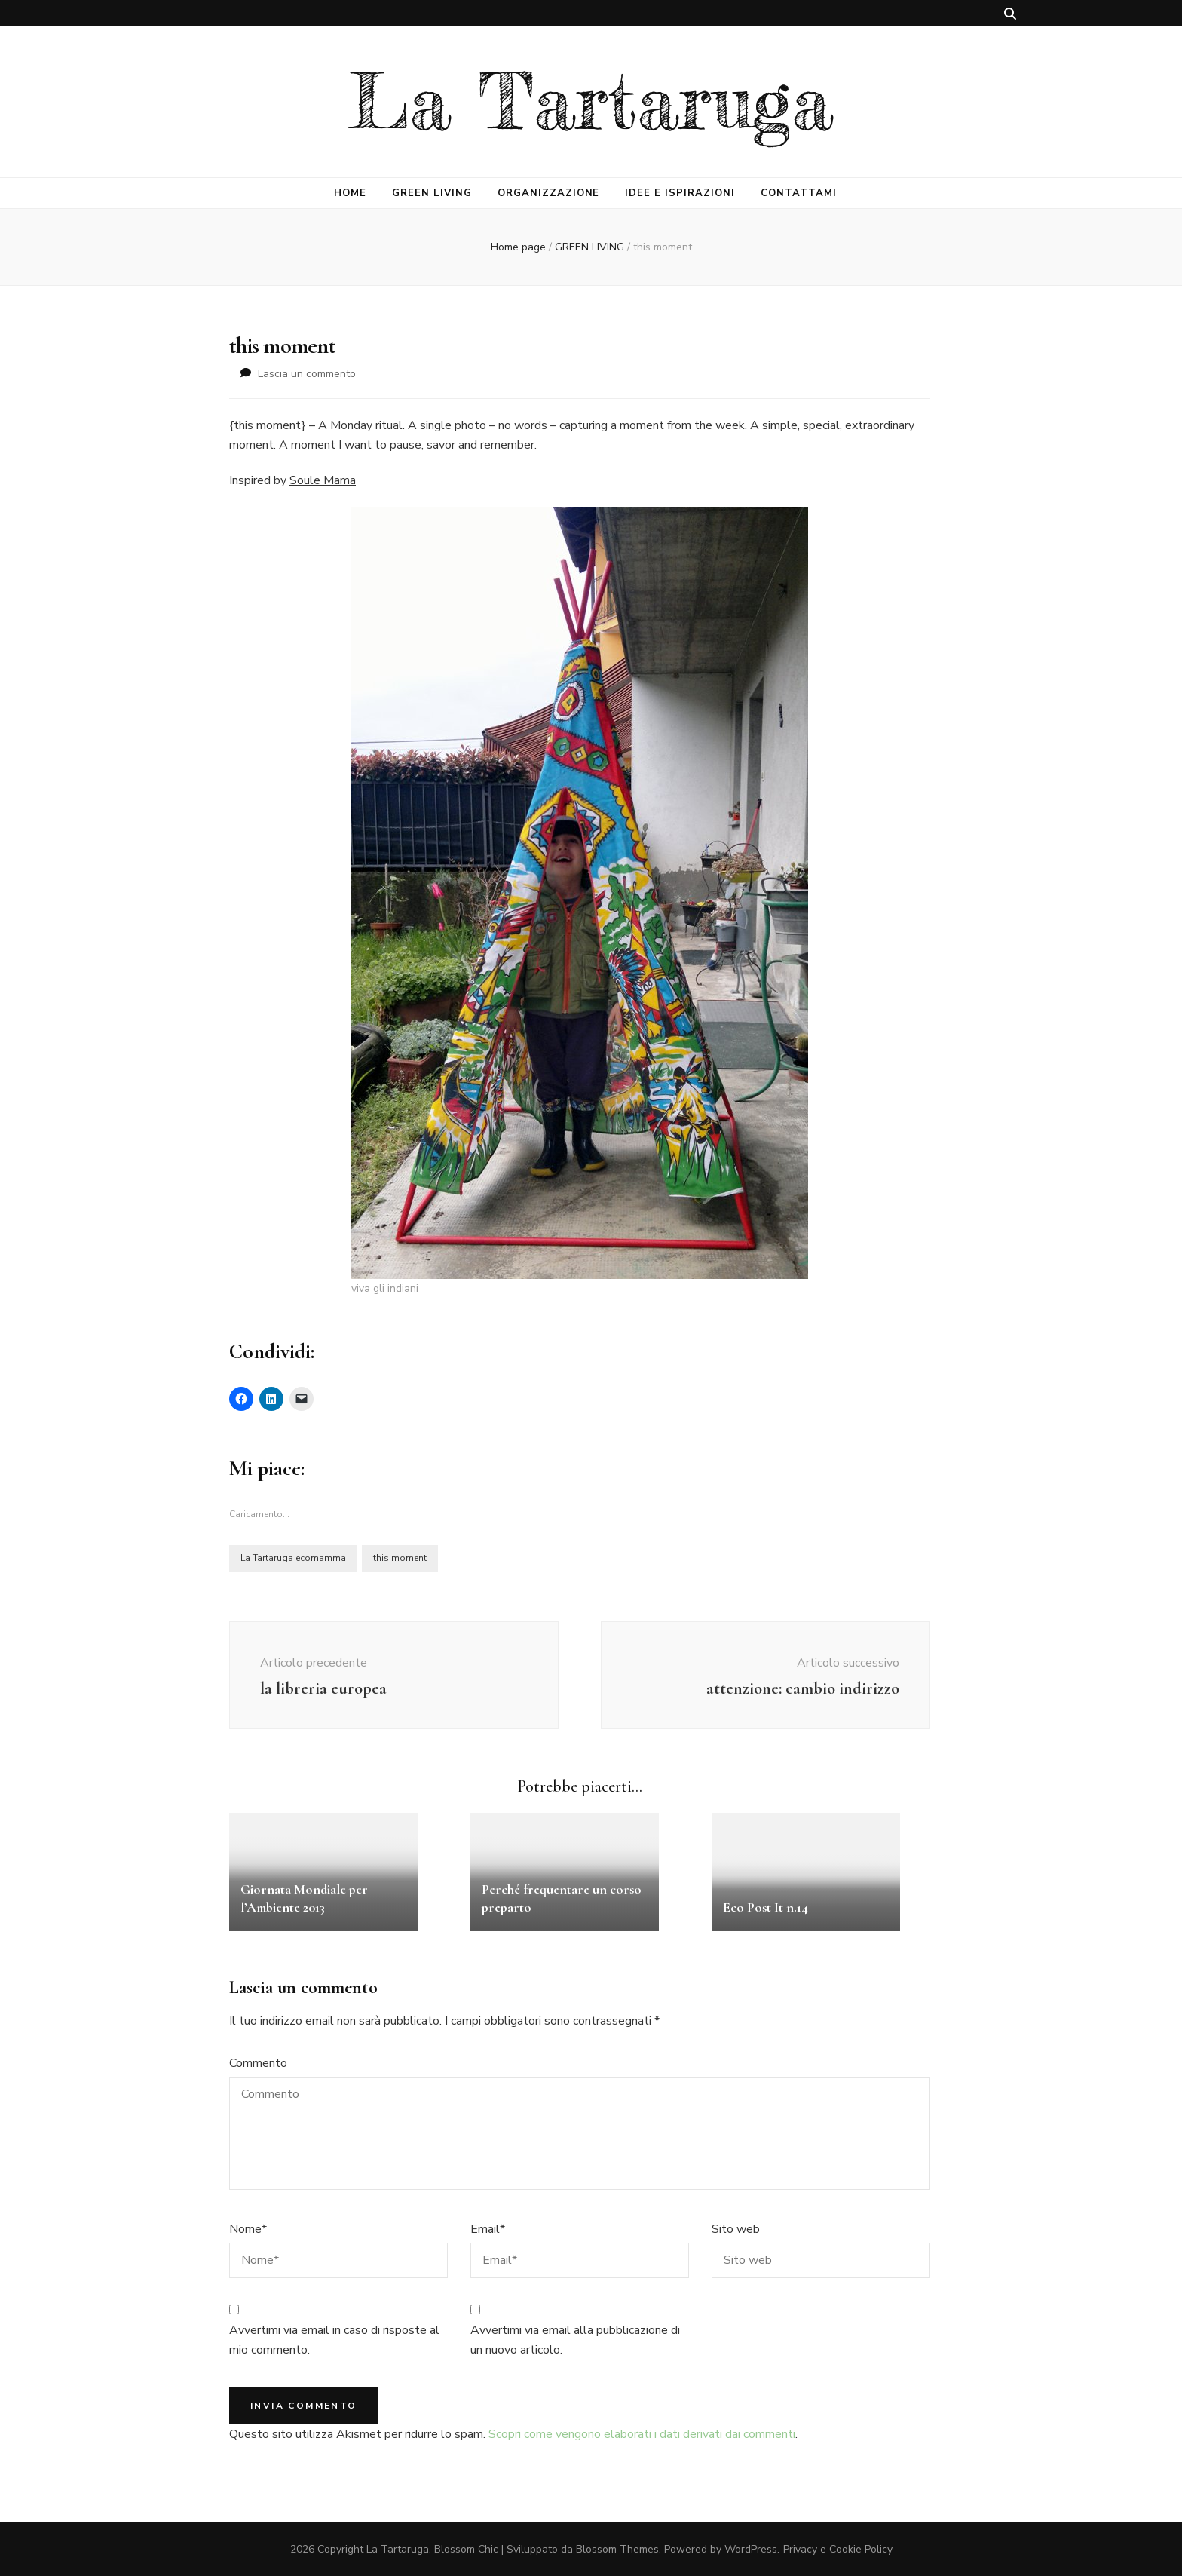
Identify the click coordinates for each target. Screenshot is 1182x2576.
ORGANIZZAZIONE (549, 193)
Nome (248, 2229)
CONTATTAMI (799, 193)
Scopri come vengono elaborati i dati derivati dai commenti (641, 2434)
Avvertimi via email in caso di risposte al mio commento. (334, 2340)
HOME (350, 193)
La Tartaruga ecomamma (293, 1558)
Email (487, 2229)
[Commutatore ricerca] (1010, 14)
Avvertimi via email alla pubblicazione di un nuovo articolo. (575, 2340)
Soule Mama (322, 480)
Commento (258, 2063)
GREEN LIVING (432, 193)
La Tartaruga (591, 101)
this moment (400, 1558)
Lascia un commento (307, 373)
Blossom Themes (617, 2549)
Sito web (736, 2229)
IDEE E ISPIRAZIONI (680, 193)
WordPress (750, 2549)
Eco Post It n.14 (765, 1907)
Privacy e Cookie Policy (838, 2549)
